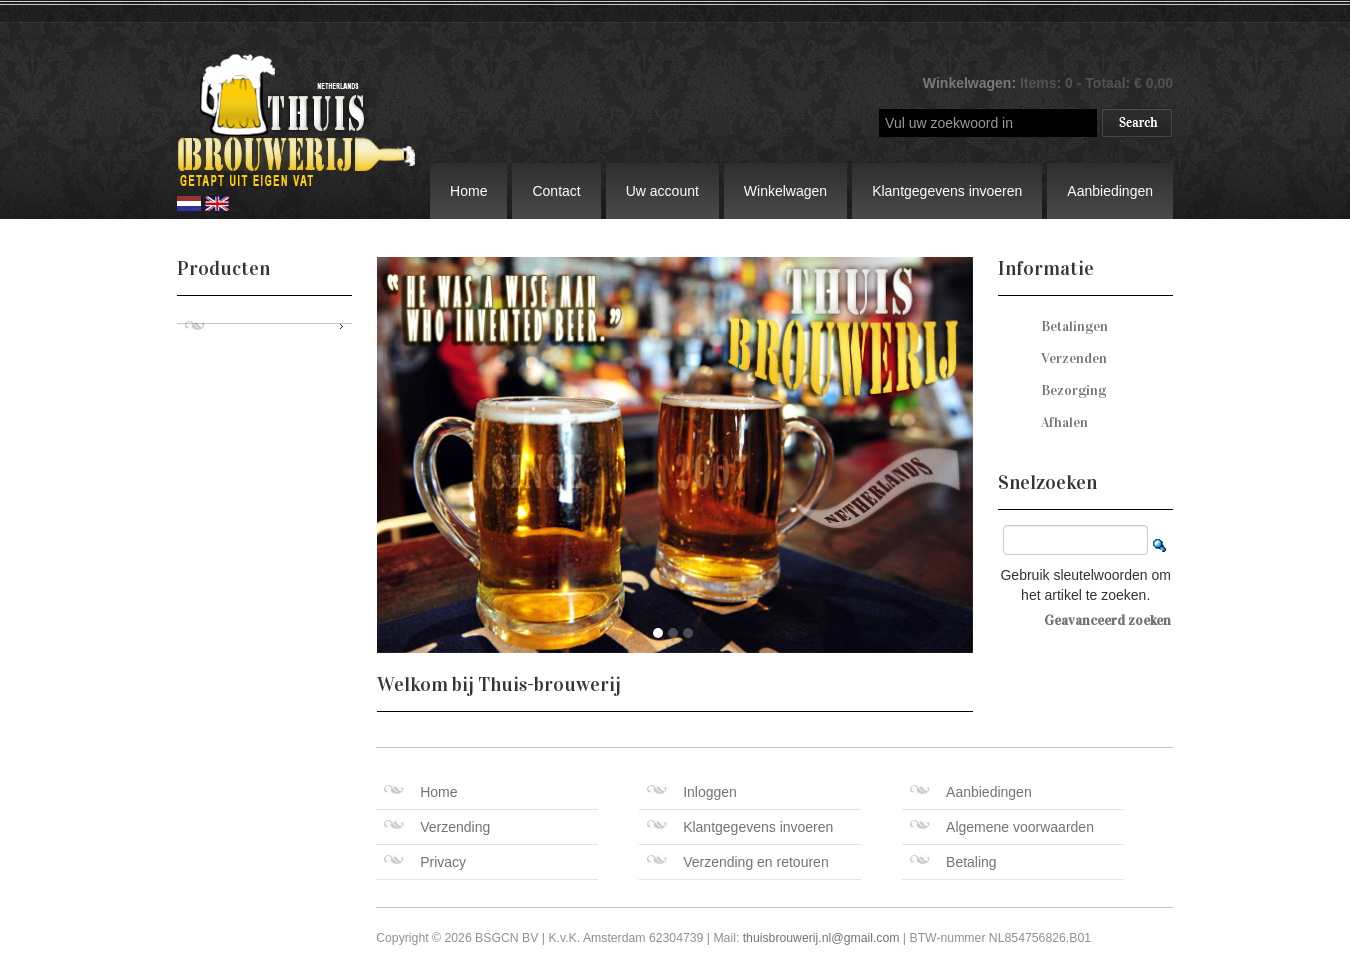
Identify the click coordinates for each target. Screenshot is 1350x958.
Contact (556, 191)
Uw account (662, 191)
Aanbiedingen (1110, 191)
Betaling (953, 862)
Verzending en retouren (738, 862)
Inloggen (692, 792)
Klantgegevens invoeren (947, 191)
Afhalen (1064, 422)
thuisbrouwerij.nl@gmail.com (821, 938)
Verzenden (1074, 358)
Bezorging (1073, 390)
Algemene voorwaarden (1002, 827)
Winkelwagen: (971, 83)
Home (468, 191)
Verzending (437, 827)
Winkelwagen (785, 191)
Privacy (425, 862)
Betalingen (1074, 326)
